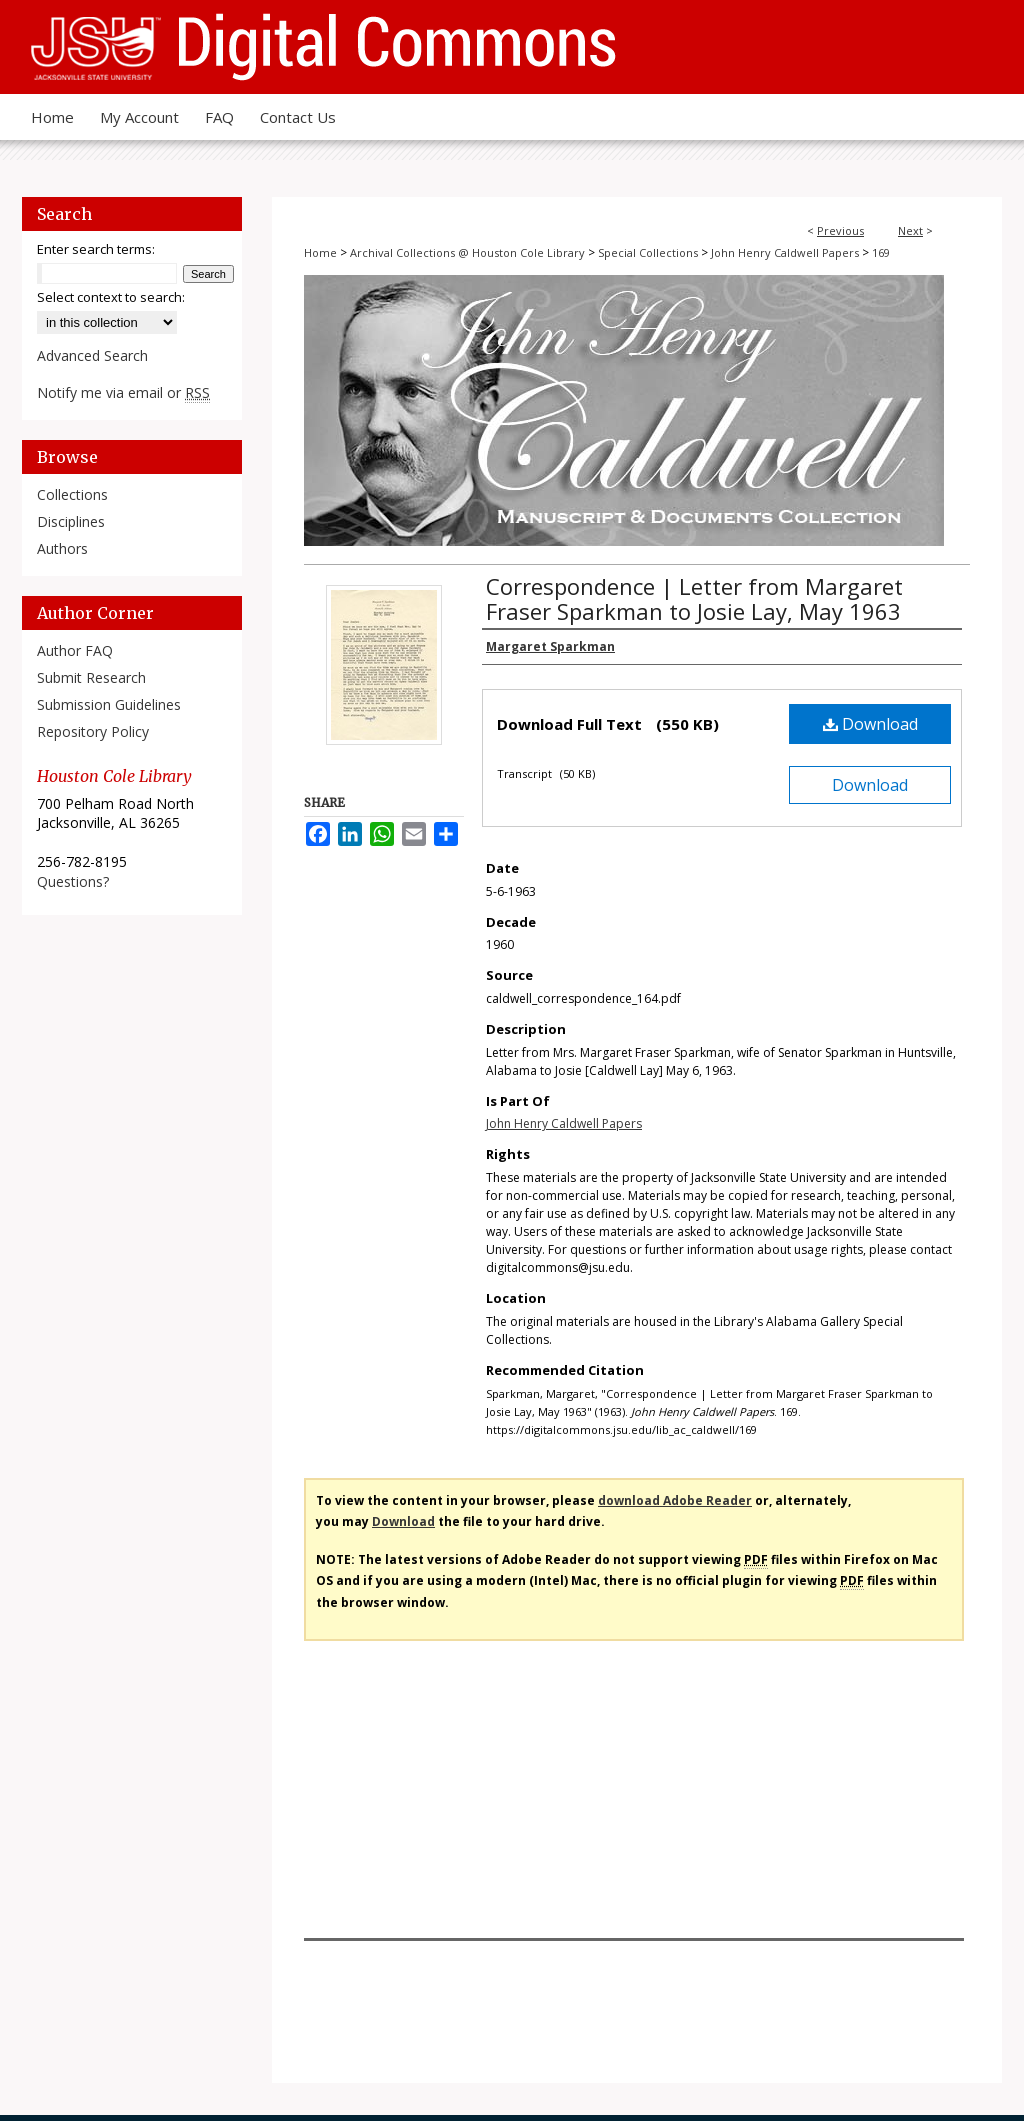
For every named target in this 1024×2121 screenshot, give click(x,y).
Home (320, 252)
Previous (840, 230)
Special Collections (648, 252)
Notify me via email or (123, 392)
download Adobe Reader (675, 1500)
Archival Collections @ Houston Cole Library (467, 252)
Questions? (73, 881)
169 (881, 252)
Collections (72, 494)
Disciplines (71, 521)
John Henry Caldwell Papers (785, 252)
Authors (62, 548)
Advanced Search (92, 355)
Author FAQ (75, 650)
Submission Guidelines (109, 704)
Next (910, 230)
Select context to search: (111, 297)
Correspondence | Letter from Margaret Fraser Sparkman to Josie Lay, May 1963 (694, 598)
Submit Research (91, 677)
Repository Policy (93, 731)
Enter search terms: (96, 249)
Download (870, 724)
